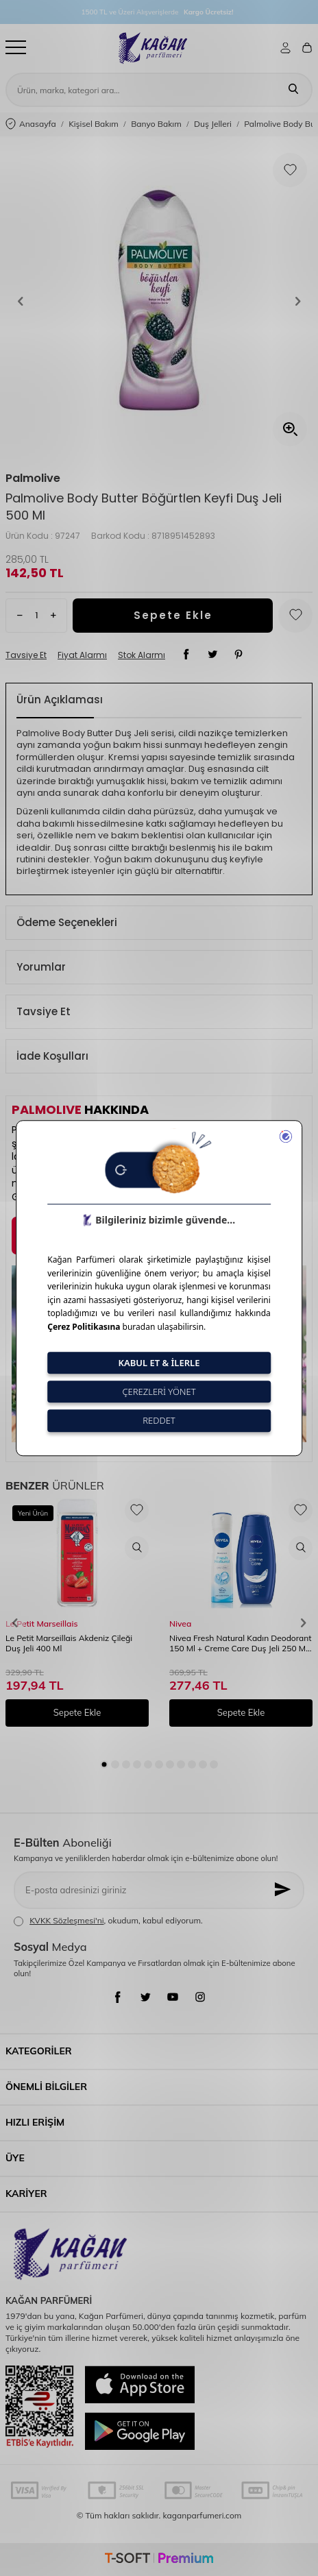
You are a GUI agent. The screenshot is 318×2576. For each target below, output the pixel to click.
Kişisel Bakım (94, 124)
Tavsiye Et (26, 655)
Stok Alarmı (141, 655)
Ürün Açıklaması (59, 699)
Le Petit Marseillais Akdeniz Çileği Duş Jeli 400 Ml (68, 1643)
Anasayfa (30, 124)
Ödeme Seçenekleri (66, 922)
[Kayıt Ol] (284, 1890)
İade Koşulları (52, 1056)
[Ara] (293, 90)
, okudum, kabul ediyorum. (108, 1920)
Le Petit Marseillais (41, 1623)
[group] (159, 300)
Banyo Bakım (156, 124)
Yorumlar (41, 967)
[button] (20, 301)
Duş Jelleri (213, 124)
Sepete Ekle (173, 615)
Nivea (180, 1623)
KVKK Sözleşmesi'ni (66, 1920)
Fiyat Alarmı (82, 655)
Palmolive (32, 478)
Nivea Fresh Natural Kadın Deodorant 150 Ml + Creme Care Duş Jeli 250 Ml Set (240, 1644)
